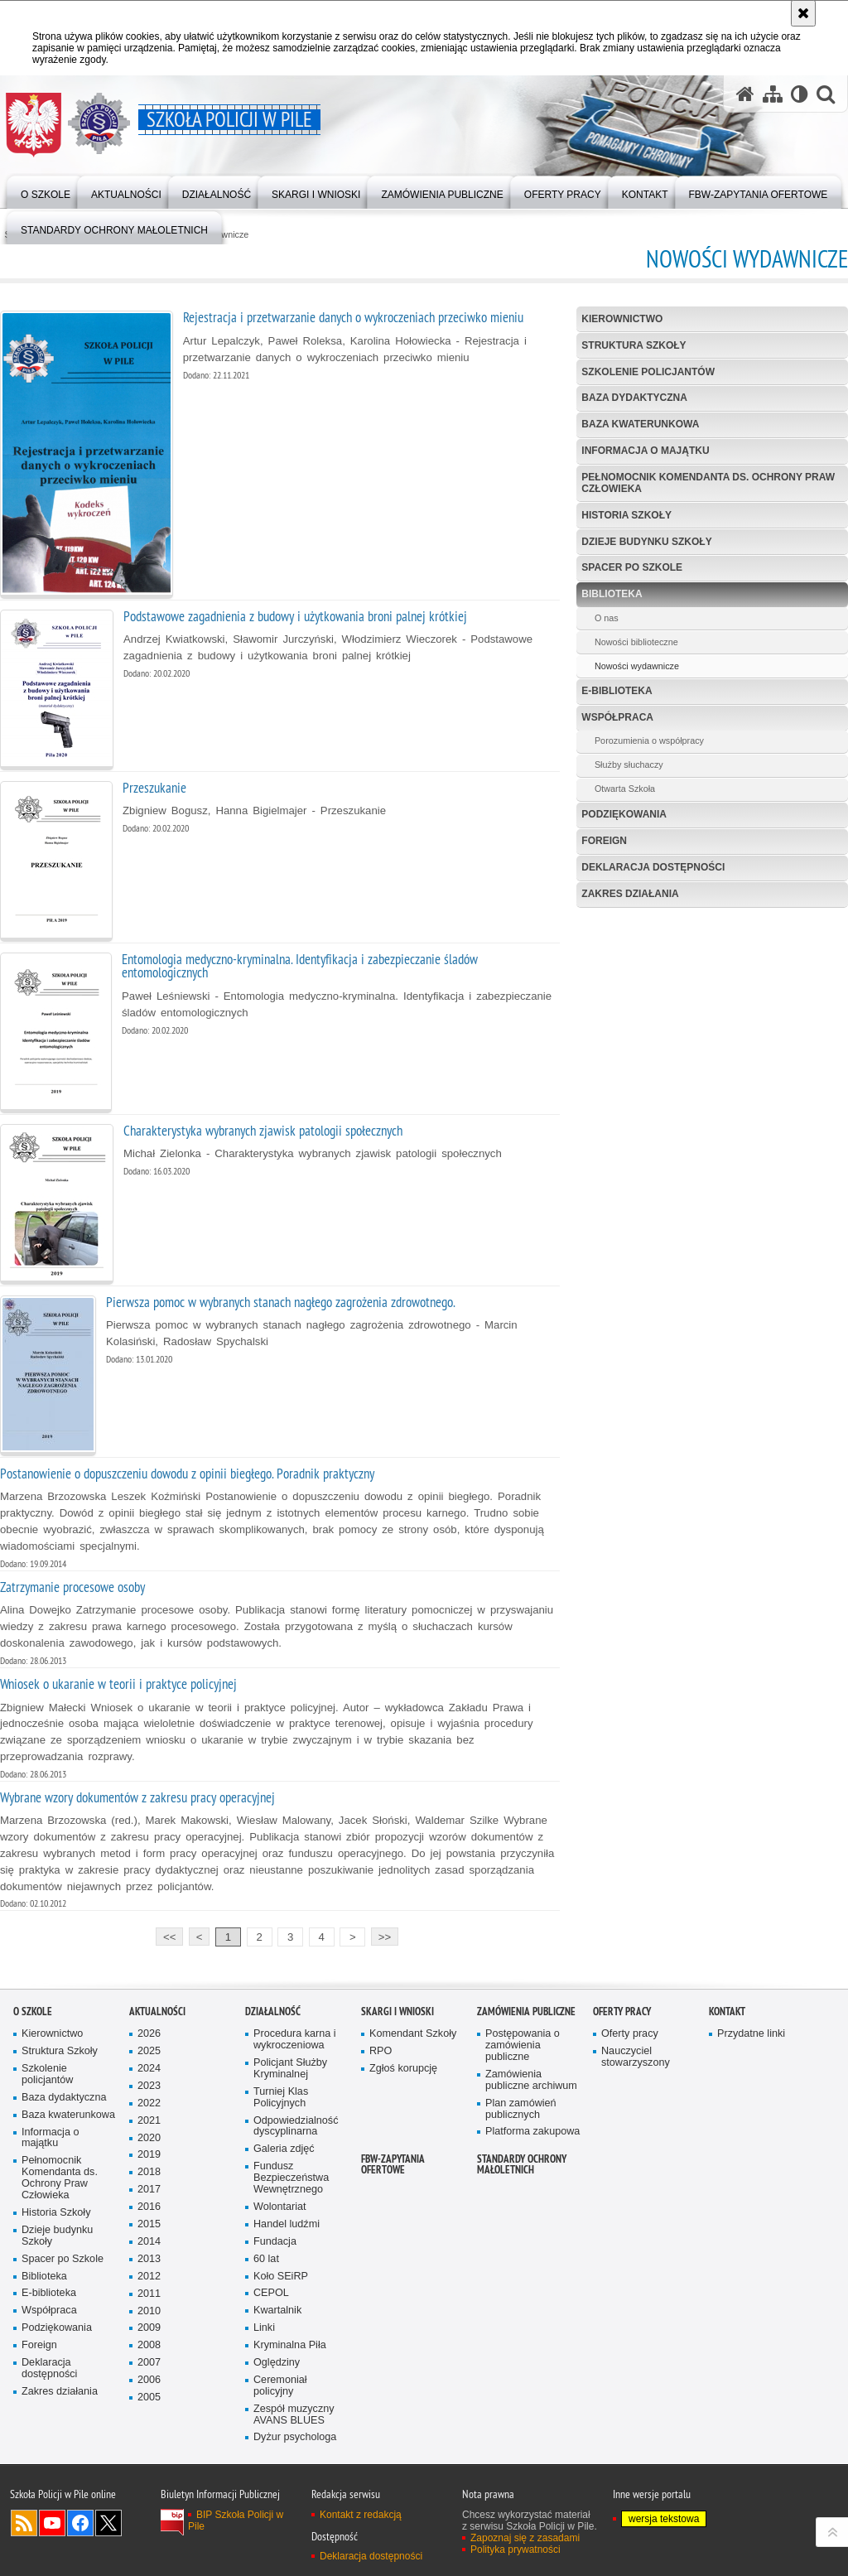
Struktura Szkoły (633, 345)
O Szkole (32, 2011)
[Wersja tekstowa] (799, 94)
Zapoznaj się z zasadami (525, 2538)
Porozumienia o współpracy (649, 740)
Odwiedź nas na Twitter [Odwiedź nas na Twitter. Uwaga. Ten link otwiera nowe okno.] (108, 2523)
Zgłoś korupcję (403, 2068)
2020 (149, 2138)
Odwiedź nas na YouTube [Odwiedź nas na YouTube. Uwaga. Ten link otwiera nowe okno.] (52, 2523)
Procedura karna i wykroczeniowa (294, 2039)
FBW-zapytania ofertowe (393, 2164)
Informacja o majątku (645, 450)
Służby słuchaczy (629, 764)
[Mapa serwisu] (773, 94)
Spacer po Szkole (631, 567)
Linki (264, 2328)
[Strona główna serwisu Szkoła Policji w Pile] (745, 94)
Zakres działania (629, 894)
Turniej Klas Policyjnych (280, 2097)
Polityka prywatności (515, 2549)
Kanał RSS (24, 2523)
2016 (149, 2207)
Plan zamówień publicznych (520, 2109)
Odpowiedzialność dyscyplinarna (295, 2126)
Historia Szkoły (626, 515)
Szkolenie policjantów (648, 372)
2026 (149, 2033)
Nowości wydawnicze (637, 666)
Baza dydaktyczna (634, 397)
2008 (149, 2345)
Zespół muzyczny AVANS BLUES (294, 2415)
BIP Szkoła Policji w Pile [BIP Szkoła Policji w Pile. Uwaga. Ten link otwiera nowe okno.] (235, 2520)
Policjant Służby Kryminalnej (290, 2068)
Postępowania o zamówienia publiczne (522, 2045)
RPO (380, 2051)
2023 (149, 2086)
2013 (149, 2259)
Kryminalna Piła (289, 2345)
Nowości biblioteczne (636, 642)
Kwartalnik (277, 2310)
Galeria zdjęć (284, 2149)
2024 (149, 2068)
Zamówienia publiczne (526, 2011)
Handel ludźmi (286, 2224)
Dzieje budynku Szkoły (646, 542)
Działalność (273, 2011)
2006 (149, 2380)
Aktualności (157, 2011)
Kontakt (727, 2011)
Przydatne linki (751, 2033)
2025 (149, 2051)
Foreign (604, 841)
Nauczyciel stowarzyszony (635, 2057)
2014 (149, 2241)
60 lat (266, 2259)
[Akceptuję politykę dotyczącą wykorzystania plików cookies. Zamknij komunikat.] (803, 13)
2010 (149, 2311)
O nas (607, 618)
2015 (149, 2224)
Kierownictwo (621, 319)
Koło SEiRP (280, 2276)
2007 (149, 2362)
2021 (149, 2120)
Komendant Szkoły (412, 2033)
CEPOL (271, 2293)
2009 (149, 2328)
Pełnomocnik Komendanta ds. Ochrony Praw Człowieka (708, 482)
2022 (149, 2103)
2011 (149, 2294)
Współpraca (617, 717)
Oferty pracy (622, 2011)
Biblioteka (611, 594)
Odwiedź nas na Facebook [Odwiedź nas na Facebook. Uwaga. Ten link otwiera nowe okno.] (80, 2523)
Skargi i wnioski (397, 2011)
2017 (149, 2189)
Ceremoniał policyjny (280, 2386)
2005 (149, 2397)
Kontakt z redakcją (361, 2515)
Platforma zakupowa (532, 2131)
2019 (149, 2154)
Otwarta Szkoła (625, 789)
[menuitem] (114, 226)
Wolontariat (279, 2207)
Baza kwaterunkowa (640, 424)
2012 (149, 2276)
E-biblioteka (616, 691)
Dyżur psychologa (294, 2437)
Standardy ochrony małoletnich (521, 2164)
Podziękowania (624, 814)
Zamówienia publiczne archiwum (531, 2080)
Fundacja (274, 2241)
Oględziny (276, 2362)
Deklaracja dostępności (653, 867)
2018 (149, 2172)
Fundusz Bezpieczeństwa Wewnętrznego (291, 2178)
